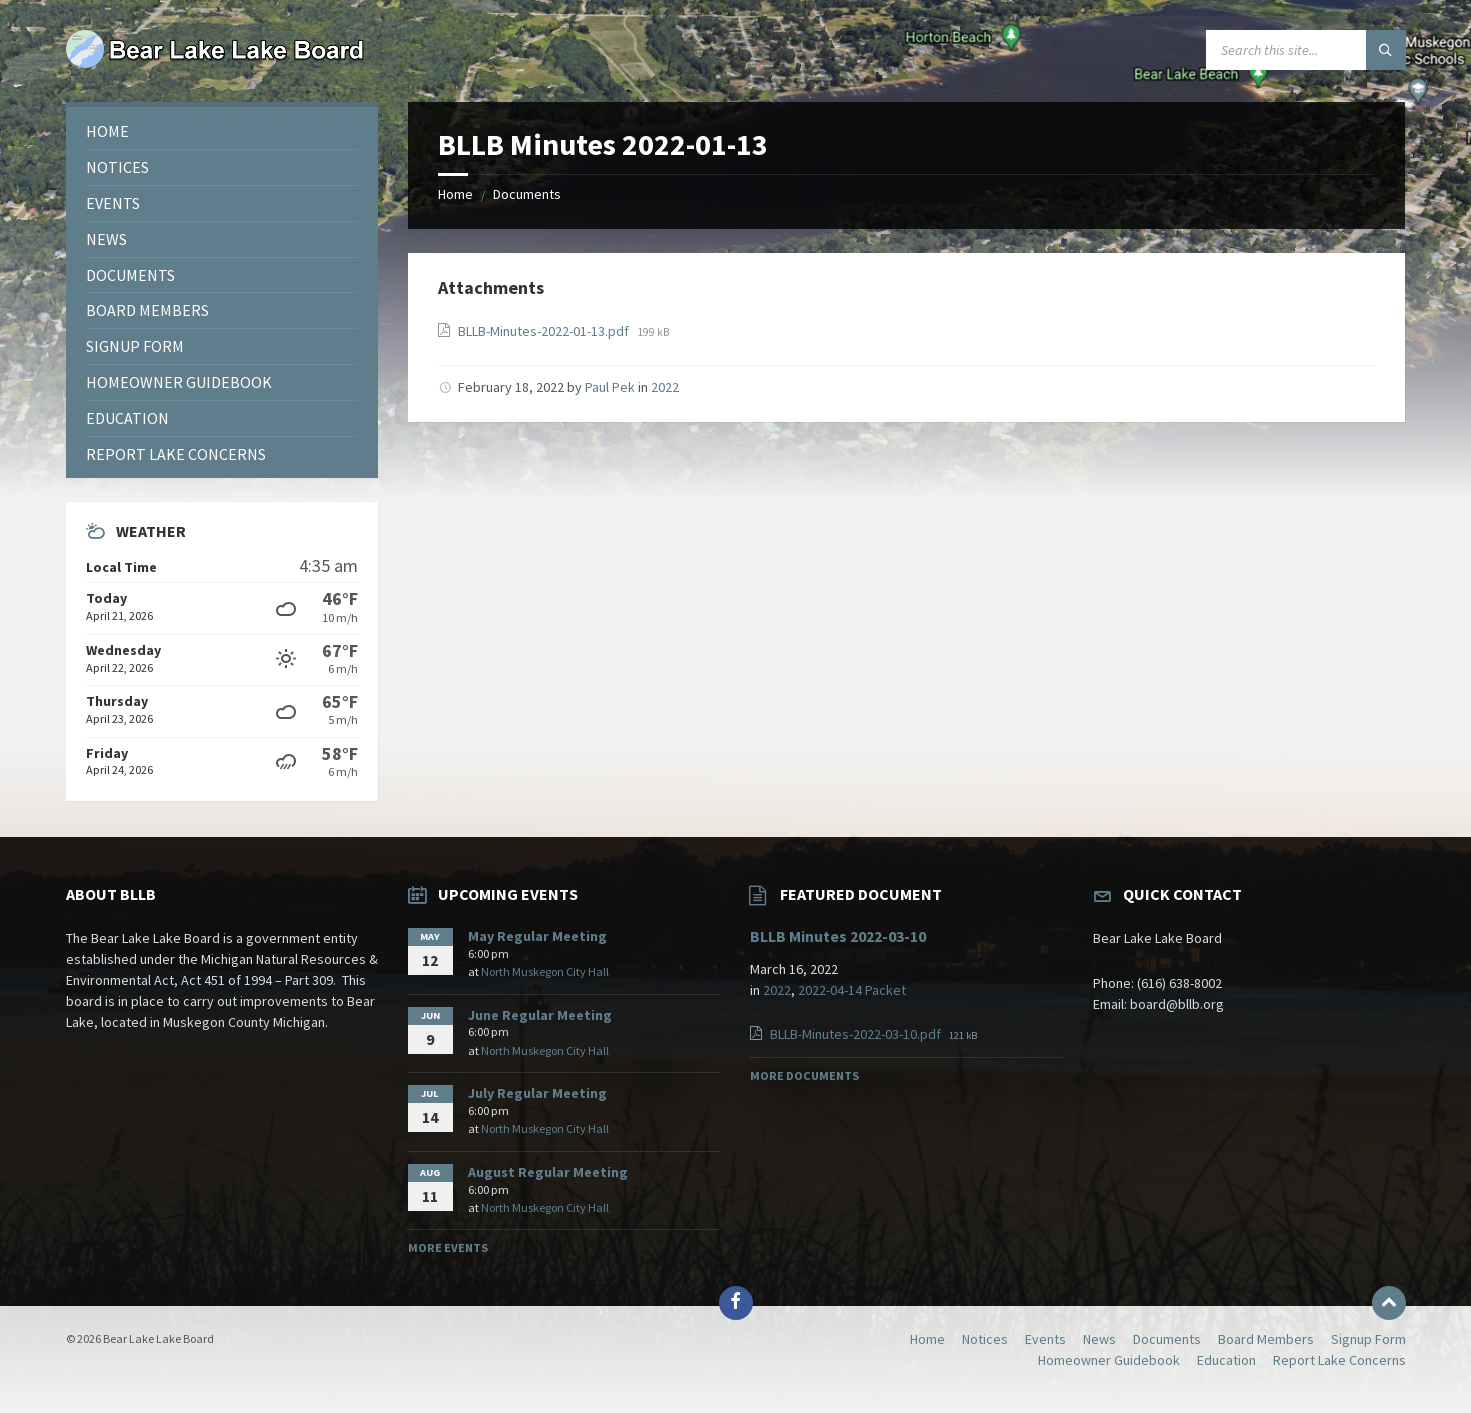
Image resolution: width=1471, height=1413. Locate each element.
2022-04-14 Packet (852, 990)
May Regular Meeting (537, 936)
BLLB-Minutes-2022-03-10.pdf (857, 1034)
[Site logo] (216, 63)
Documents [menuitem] (1167, 1339)
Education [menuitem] (1226, 1360)
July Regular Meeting (537, 1093)
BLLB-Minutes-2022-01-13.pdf (545, 331)
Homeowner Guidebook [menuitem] (1109, 1360)
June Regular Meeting (540, 1015)
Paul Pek (610, 387)
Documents (527, 194)
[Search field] (1306, 50)
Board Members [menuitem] (1266, 1339)
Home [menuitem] (927, 1339)
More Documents (804, 1075)
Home (455, 194)
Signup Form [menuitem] (1368, 1339)
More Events (448, 1247)
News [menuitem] (1099, 1339)
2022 (665, 387)
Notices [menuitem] (985, 1339)
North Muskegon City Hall (545, 971)
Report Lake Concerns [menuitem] (1339, 1360)
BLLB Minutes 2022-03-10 (838, 936)
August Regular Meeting (548, 1172)
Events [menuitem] (1045, 1339)
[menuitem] (222, 131)
